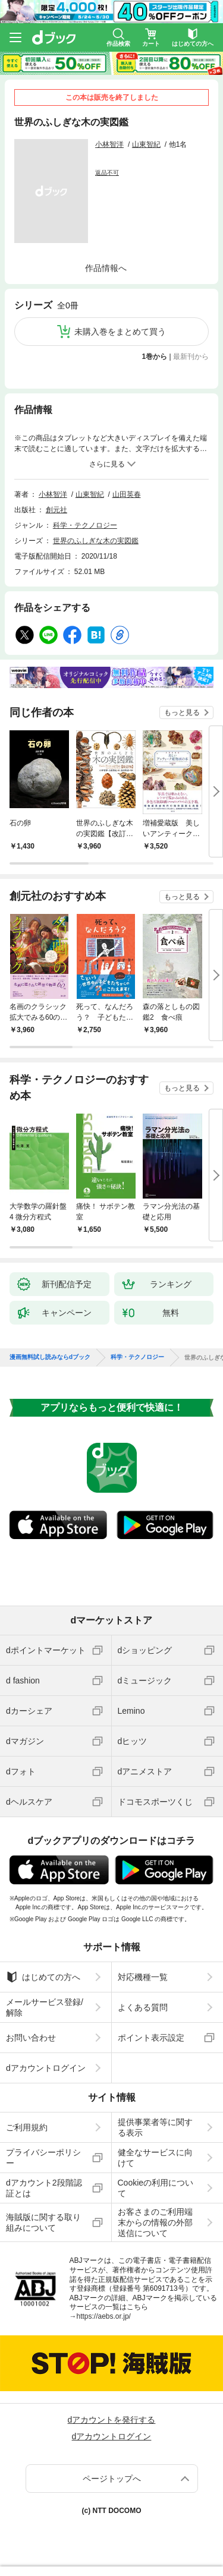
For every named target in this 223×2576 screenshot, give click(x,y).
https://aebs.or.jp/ (104, 2316)
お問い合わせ (31, 2037)
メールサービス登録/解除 (44, 2007)
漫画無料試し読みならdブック (50, 1357)
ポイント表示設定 (151, 2037)
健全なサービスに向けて (155, 2158)
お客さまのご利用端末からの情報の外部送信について (155, 2222)
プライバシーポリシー (43, 2158)
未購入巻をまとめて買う (120, 331)
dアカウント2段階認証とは (44, 2188)
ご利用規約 (27, 2127)
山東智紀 (146, 144)
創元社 (56, 510)
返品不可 (107, 172)
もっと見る (182, 712)
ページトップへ (112, 2478)
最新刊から (191, 356)
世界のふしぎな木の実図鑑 (96, 541)
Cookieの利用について (156, 2188)
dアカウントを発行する (112, 2419)
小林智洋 (109, 144)
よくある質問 (143, 2007)
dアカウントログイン (46, 2068)
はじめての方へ (43, 1977)
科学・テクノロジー (85, 525)
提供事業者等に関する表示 (155, 2127)
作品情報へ (106, 268)
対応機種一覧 (143, 1977)
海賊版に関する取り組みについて (43, 2222)
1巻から (155, 356)
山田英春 (126, 494)
